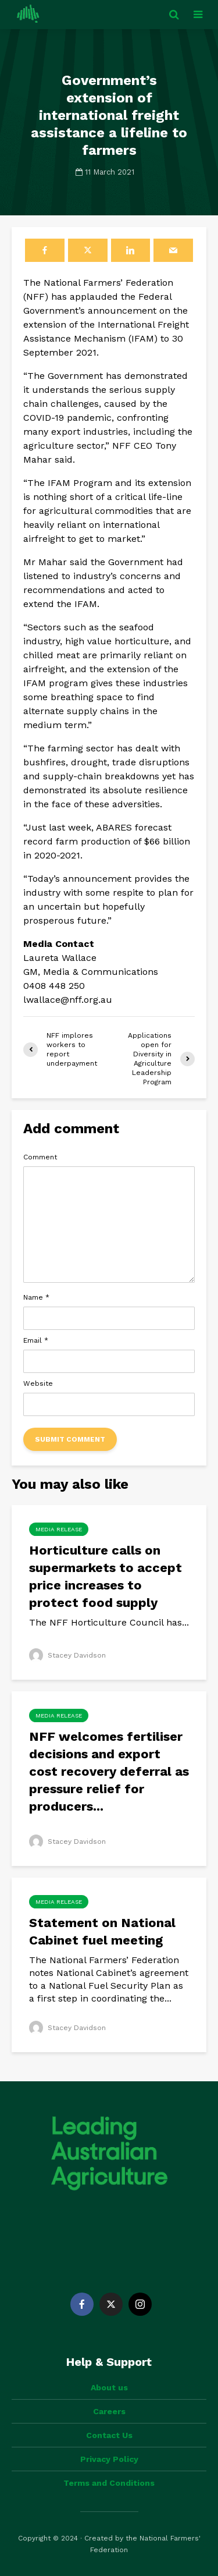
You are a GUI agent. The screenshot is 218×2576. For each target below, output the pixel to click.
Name (36, 1297)
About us (109, 2387)
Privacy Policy (109, 2459)
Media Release (58, 1529)
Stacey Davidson (67, 1655)
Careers (109, 2411)
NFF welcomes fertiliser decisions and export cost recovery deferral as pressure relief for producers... (109, 1771)
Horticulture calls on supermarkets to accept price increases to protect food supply (105, 1576)
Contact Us (109, 2435)
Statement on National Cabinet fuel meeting (102, 1931)
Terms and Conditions (109, 2483)
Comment (40, 1157)
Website (38, 1383)
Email (35, 1340)
